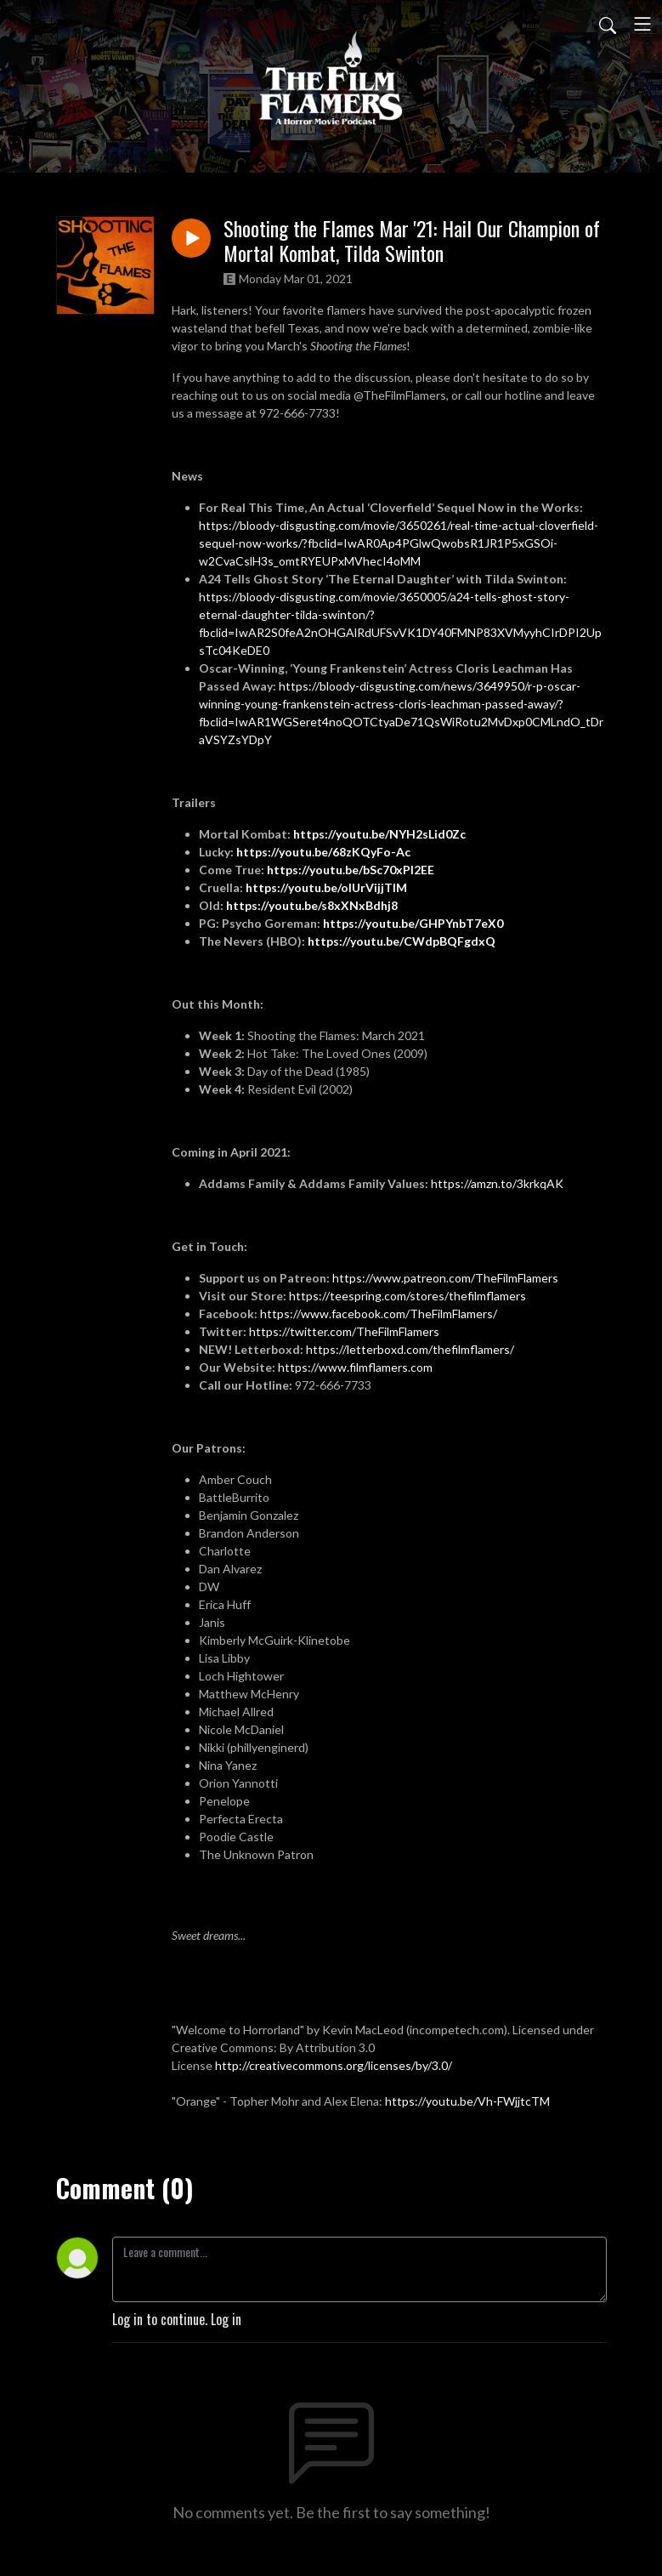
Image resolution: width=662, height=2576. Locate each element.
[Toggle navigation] (642, 24)
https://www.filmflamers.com (356, 1367)
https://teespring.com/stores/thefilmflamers (407, 1295)
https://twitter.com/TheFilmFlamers (344, 1331)
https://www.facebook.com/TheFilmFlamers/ (378, 1313)
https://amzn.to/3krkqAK (497, 1183)
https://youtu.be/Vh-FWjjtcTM (467, 2101)
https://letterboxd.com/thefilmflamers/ (410, 1349)
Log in (226, 2319)
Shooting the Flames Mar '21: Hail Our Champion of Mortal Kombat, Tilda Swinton (411, 240)
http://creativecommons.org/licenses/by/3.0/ (333, 2065)
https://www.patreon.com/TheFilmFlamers (445, 1278)
